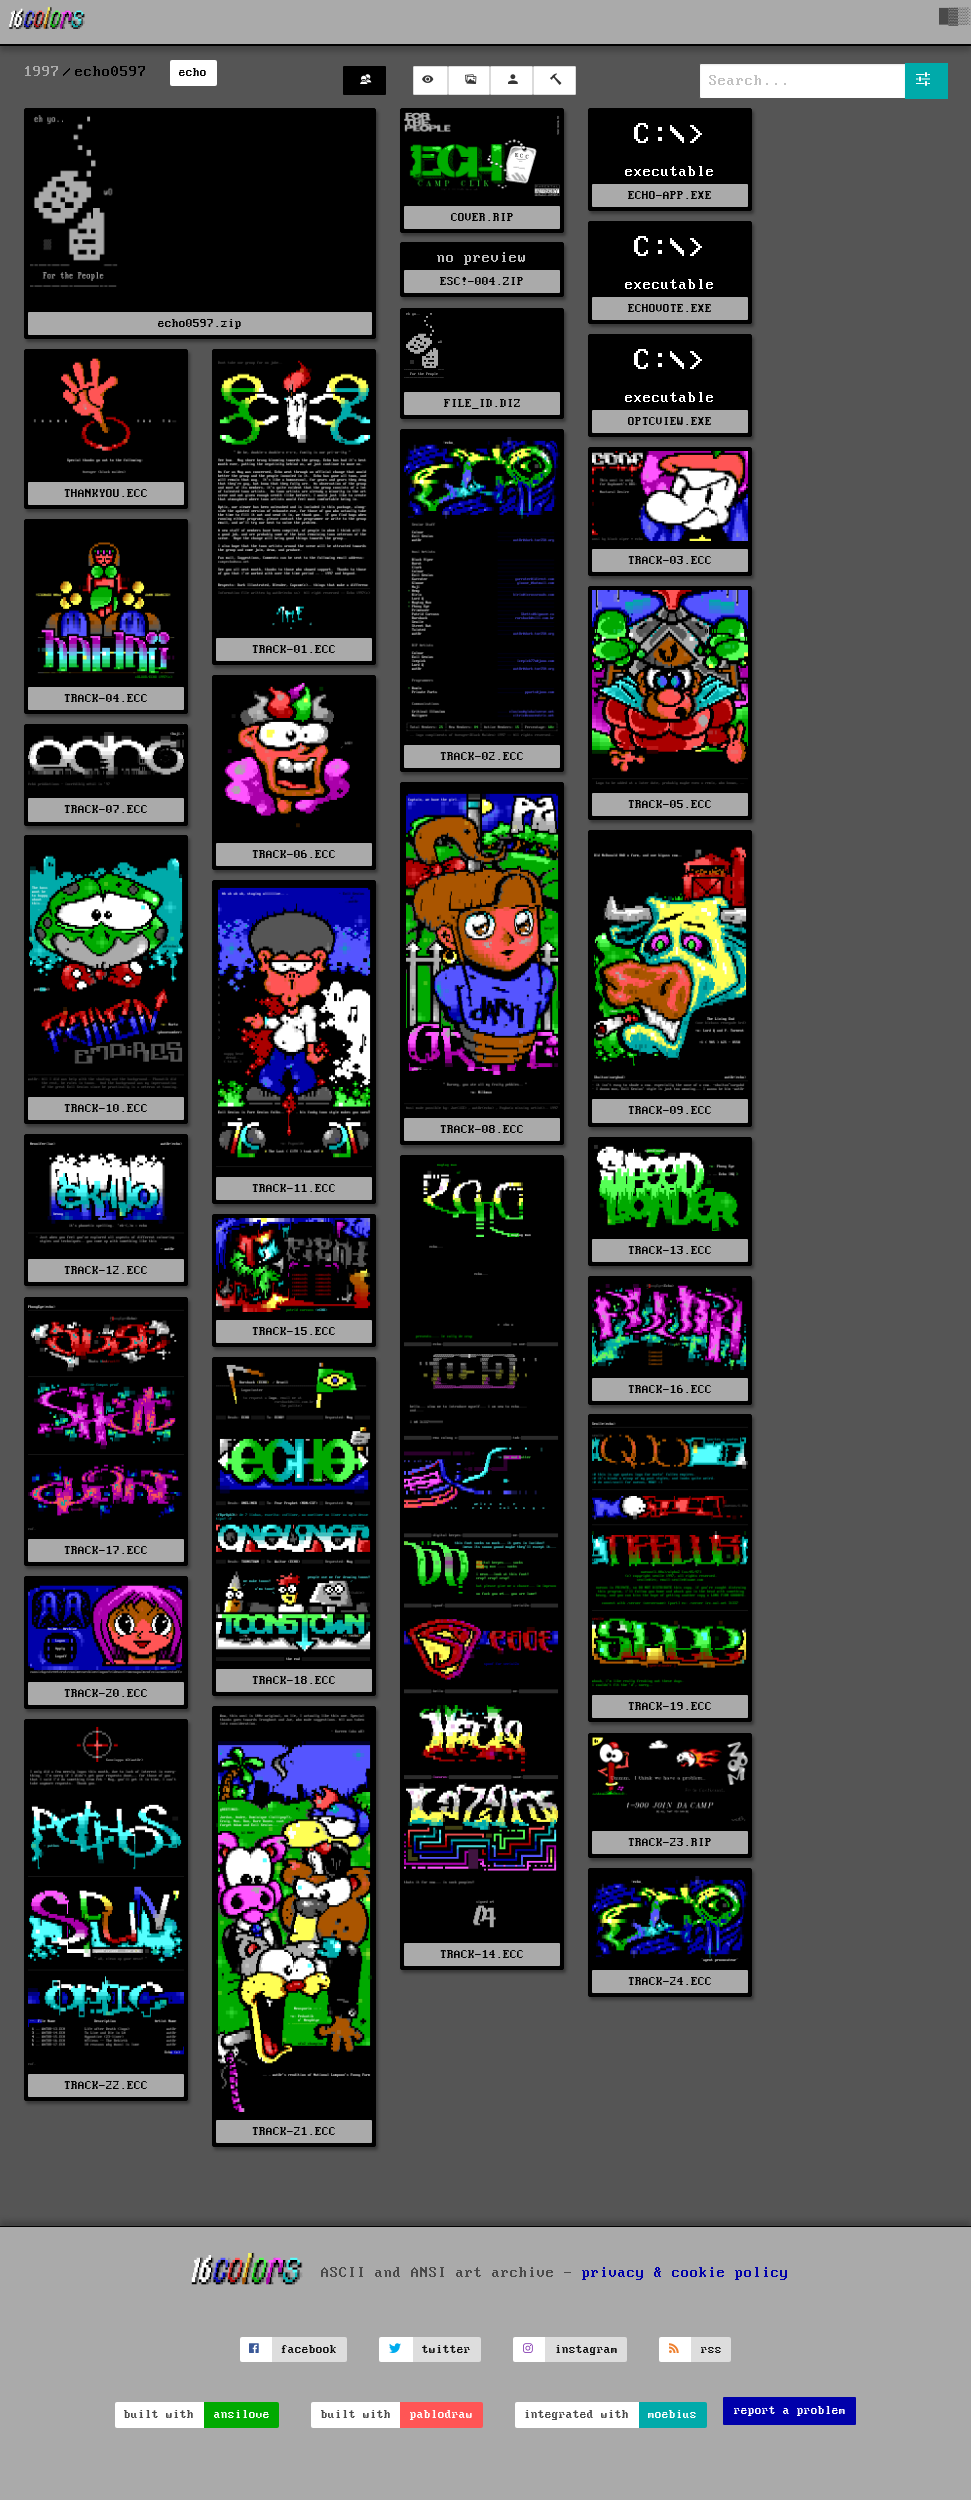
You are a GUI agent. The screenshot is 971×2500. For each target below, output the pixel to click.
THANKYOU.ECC (106, 493)
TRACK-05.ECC (670, 804)
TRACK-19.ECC (670, 1706)
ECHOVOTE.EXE (670, 308)
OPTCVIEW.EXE (670, 421)
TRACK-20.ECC (106, 1693)
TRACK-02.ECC (482, 756)
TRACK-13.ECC (670, 1250)
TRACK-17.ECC (106, 1550)
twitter (446, 2349)
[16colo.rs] (47, 22)
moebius (672, 2414)
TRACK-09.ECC (670, 1110)
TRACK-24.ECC (670, 1981)
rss (711, 2349)
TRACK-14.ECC (482, 1954)
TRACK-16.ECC (670, 1389)
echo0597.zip (200, 323)
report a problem (790, 2410)
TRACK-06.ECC (294, 854)
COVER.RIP (482, 217)
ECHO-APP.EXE (670, 195)
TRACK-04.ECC (106, 698)
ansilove (242, 2414)
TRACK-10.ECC (106, 1108)
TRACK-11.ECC (294, 1188)
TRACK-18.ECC (294, 1680)
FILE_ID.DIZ (482, 403)
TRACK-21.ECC (294, 2131)
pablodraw (441, 2414)
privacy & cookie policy (685, 2273)
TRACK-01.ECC (294, 649)
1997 (42, 72)
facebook (309, 2349)
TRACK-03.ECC (670, 560)
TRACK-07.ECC (106, 809)
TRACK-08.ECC (482, 1129)
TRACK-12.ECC (106, 1270)
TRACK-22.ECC (106, 2085)
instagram (586, 2349)
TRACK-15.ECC (294, 1331)
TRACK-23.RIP (670, 1842)
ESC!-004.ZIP (482, 281)
